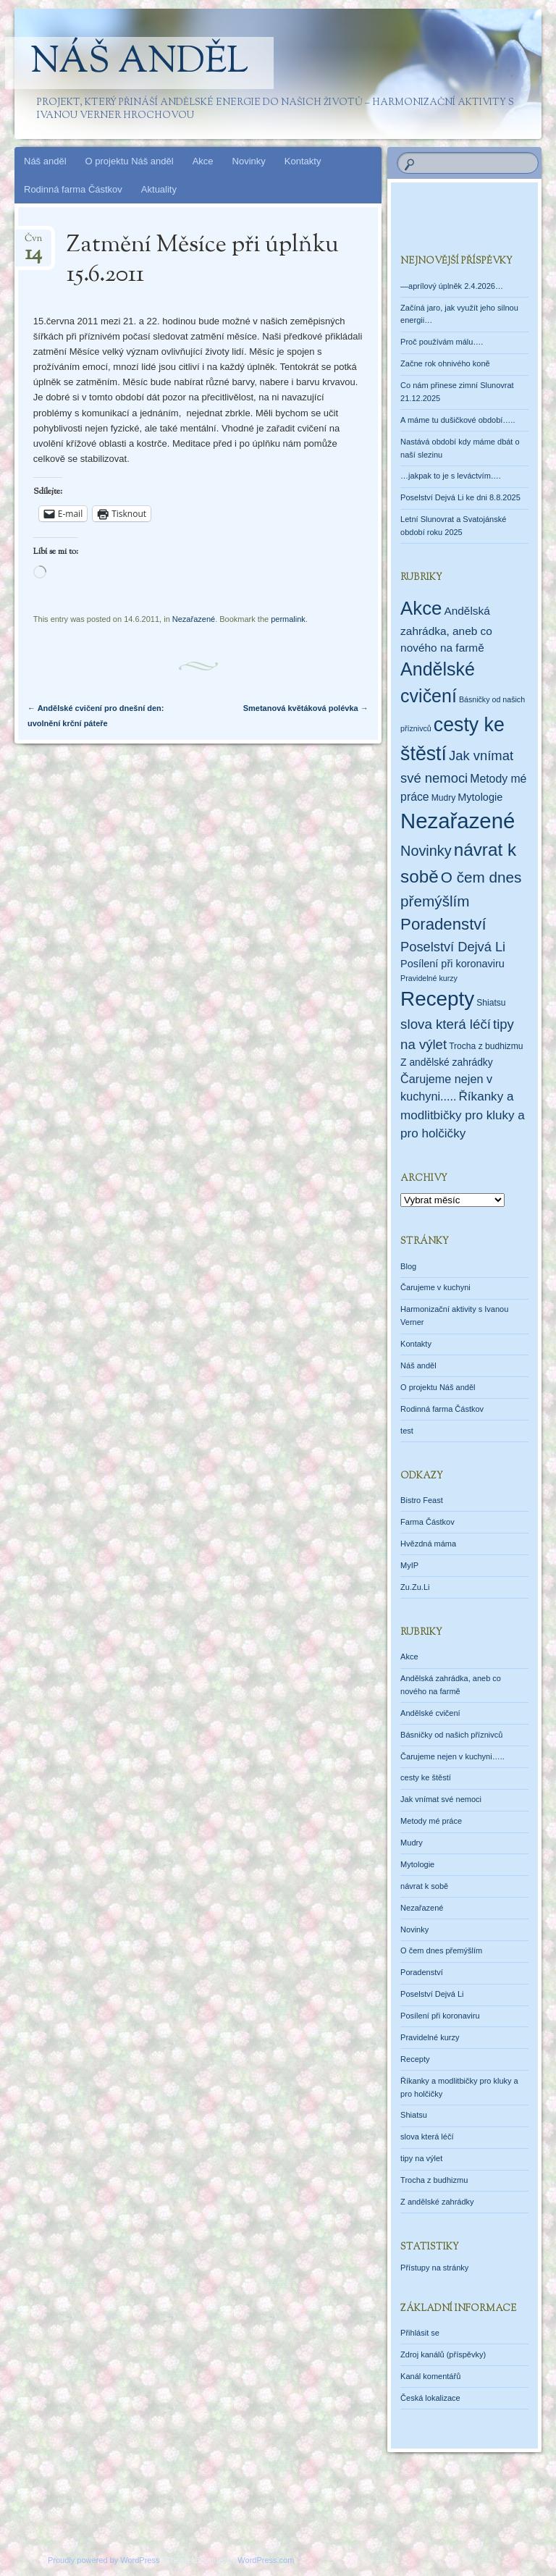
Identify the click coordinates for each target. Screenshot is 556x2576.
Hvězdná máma (428, 1543)
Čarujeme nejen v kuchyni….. (452, 1756)
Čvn (33, 242)
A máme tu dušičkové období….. (457, 420)
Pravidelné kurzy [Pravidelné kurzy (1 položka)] (429, 978)
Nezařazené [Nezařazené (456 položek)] (457, 821)
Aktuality (159, 189)
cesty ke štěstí (425, 1777)
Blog (408, 1266)
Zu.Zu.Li (414, 1587)
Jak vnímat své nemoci (440, 1799)
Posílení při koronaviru (439, 2015)
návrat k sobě (424, 1886)
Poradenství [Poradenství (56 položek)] (443, 924)
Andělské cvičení (430, 1713)
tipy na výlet (421, 2158)
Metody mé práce (431, 1821)
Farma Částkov (427, 1522)
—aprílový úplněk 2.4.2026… (451, 286)
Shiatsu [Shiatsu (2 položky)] (490, 1003)
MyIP (409, 1565)
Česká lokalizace (430, 2398)
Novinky (249, 161)
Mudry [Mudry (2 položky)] (443, 798)
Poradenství (421, 1972)
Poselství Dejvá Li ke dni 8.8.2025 (460, 497)
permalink (288, 619)
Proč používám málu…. (441, 341)
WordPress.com (265, 2560)
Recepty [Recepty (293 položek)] (437, 999)
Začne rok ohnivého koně (445, 363)
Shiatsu (413, 2114)
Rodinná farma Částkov (73, 189)
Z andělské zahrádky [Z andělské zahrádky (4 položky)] (446, 1062)
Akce (203, 161)
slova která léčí (426, 2136)
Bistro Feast (421, 1500)
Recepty (414, 2059)
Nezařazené (193, 619)
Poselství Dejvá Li (431, 1994)
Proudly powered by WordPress (103, 2560)
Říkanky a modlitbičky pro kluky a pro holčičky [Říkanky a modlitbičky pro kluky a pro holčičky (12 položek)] (462, 1115)
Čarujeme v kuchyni (435, 1287)
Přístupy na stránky (434, 2267)
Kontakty (303, 161)
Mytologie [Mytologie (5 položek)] (480, 797)
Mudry (411, 1842)
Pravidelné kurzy (429, 2037)
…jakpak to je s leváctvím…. (450, 475)
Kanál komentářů (430, 2376)
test (406, 1430)
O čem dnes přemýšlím (441, 1950)
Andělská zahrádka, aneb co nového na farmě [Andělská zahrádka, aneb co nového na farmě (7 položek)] (446, 629)
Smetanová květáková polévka (305, 708)
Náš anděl (139, 63)
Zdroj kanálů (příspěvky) (443, 2354)
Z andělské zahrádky (437, 2201)
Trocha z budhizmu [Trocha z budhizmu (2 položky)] (486, 1046)
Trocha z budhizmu (434, 2180)
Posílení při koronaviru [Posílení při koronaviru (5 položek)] (452, 963)
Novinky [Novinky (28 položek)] (426, 851)
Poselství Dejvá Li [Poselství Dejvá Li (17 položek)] (452, 946)
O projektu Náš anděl (129, 161)
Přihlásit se (419, 2332)
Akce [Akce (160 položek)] (421, 608)
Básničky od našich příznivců (451, 1734)
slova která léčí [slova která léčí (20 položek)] (445, 1024)
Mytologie (417, 1864)
